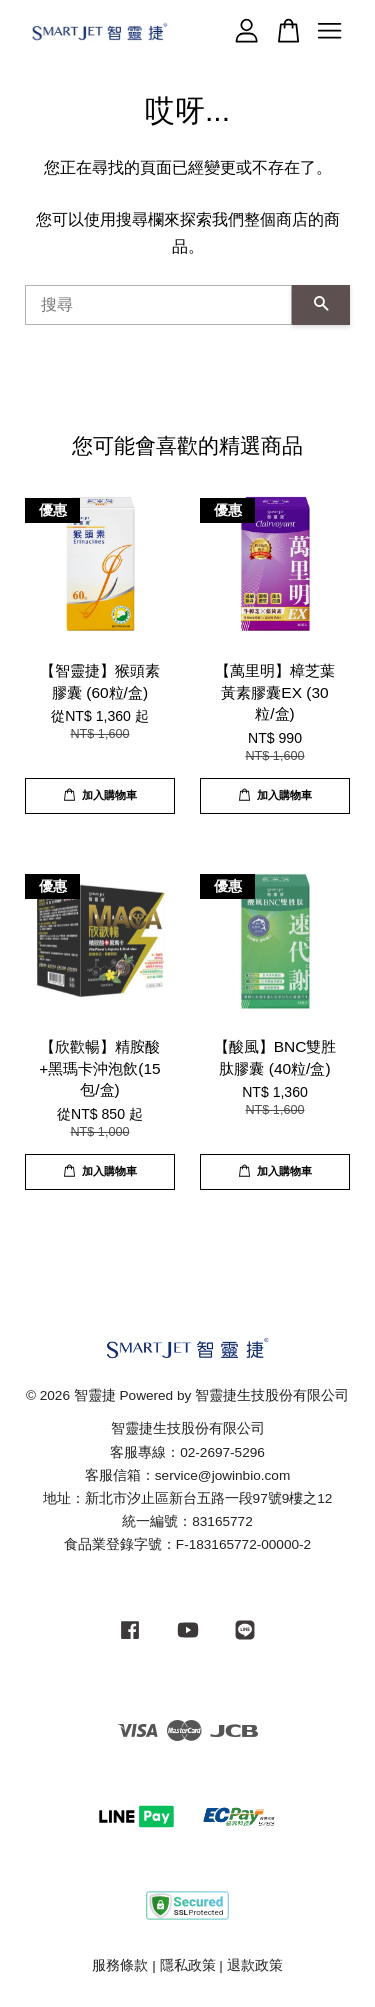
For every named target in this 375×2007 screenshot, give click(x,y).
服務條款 (120, 1965)
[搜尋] (158, 305)
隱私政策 (188, 1965)
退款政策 (255, 1965)
